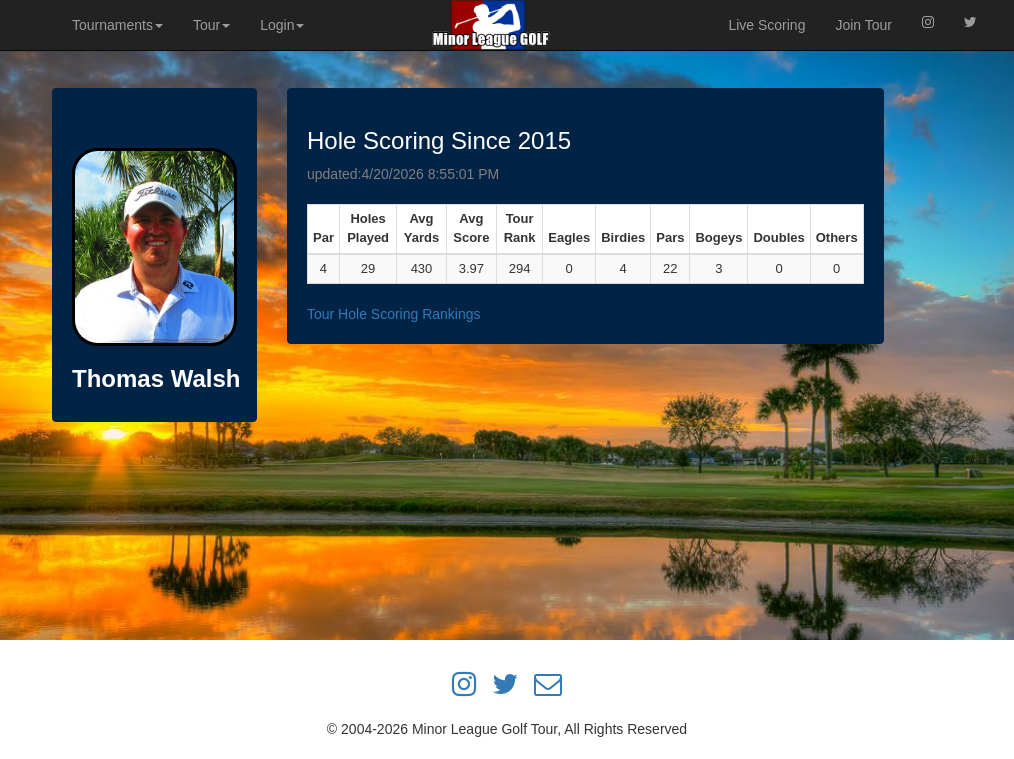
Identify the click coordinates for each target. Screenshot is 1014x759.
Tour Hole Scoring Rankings (394, 314)
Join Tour (863, 25)
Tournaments (117, 25)
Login (282, 25)
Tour (211, 25)
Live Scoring (766, 25)
